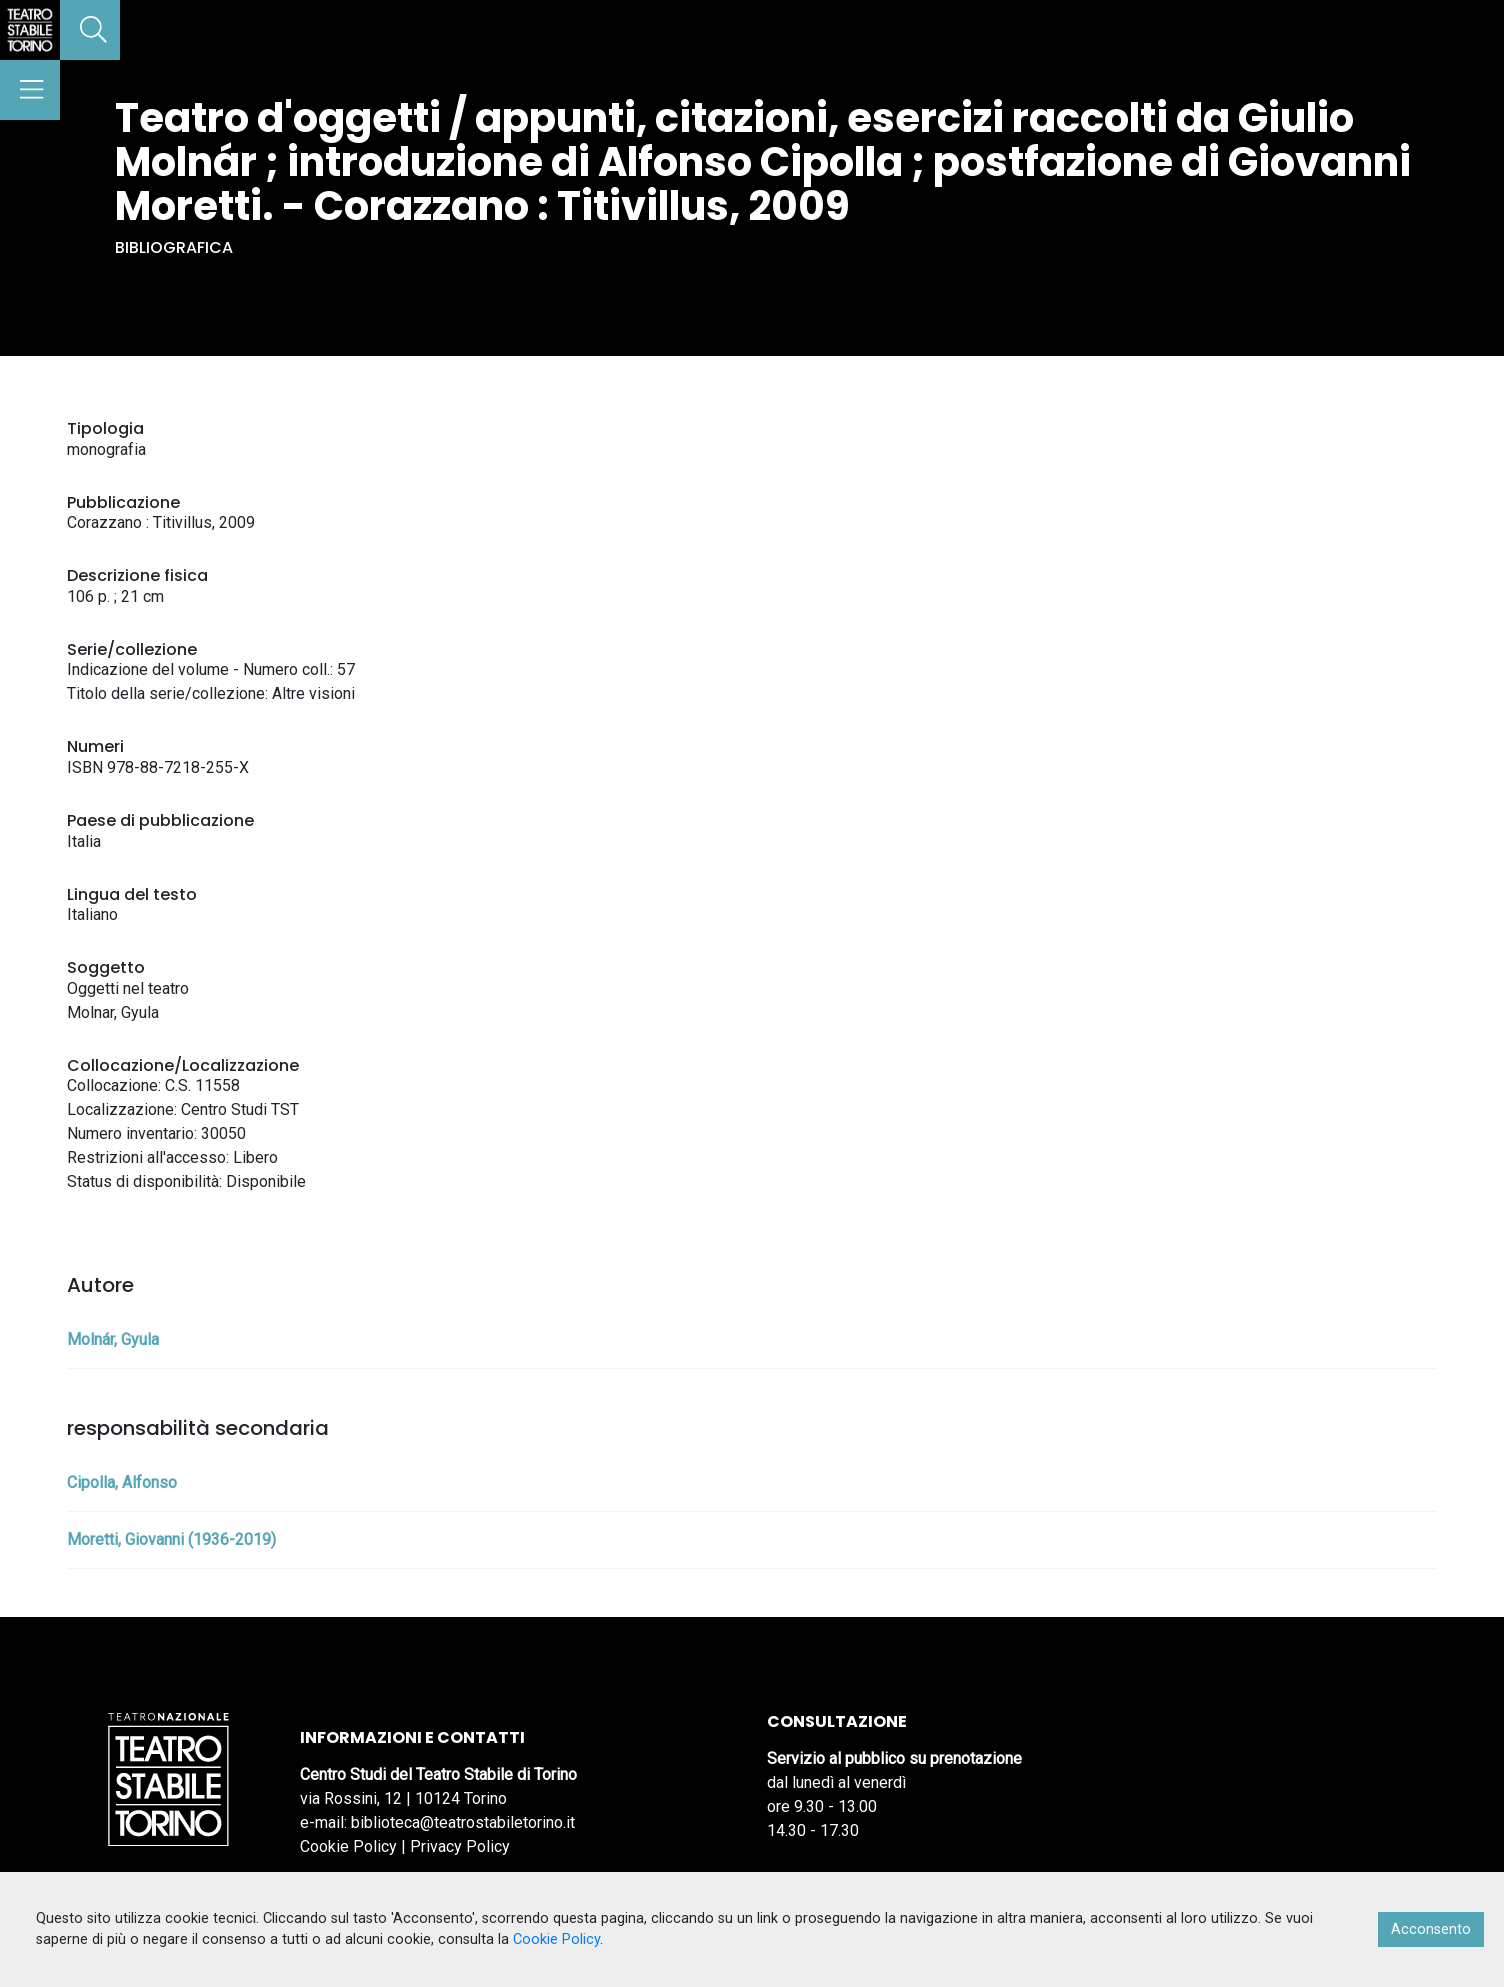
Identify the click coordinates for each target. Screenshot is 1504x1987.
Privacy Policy (460, 1846)
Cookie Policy (348, 1846)
